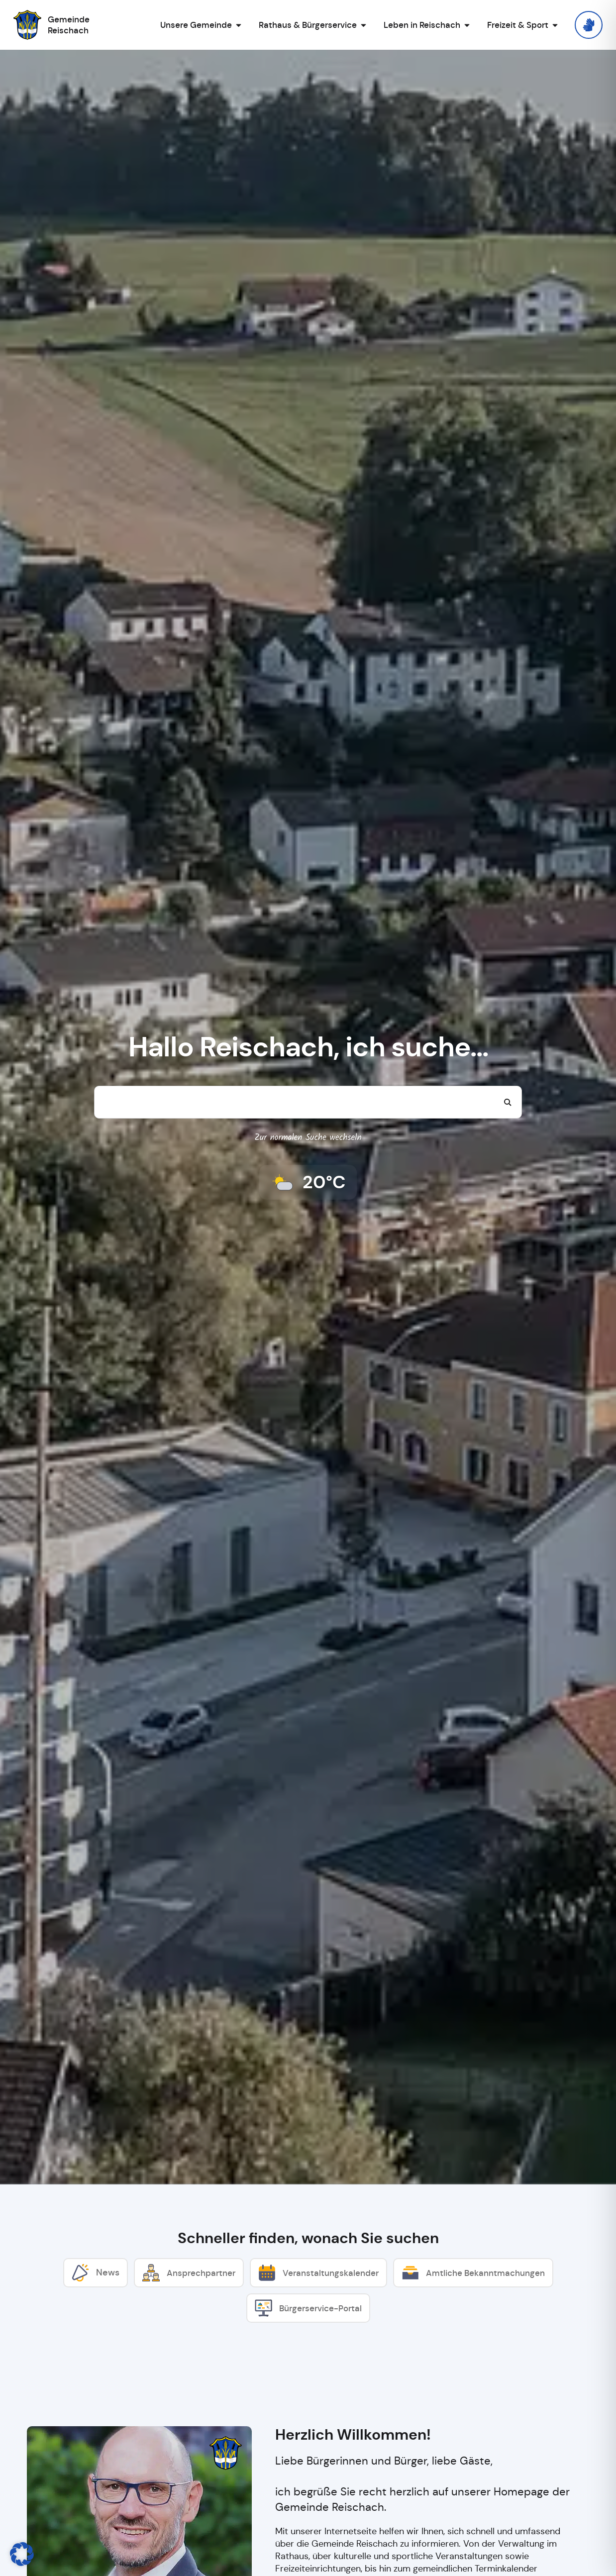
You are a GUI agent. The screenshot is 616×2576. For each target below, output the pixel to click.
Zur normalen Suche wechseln (308, 1137)
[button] (22, 2554)
